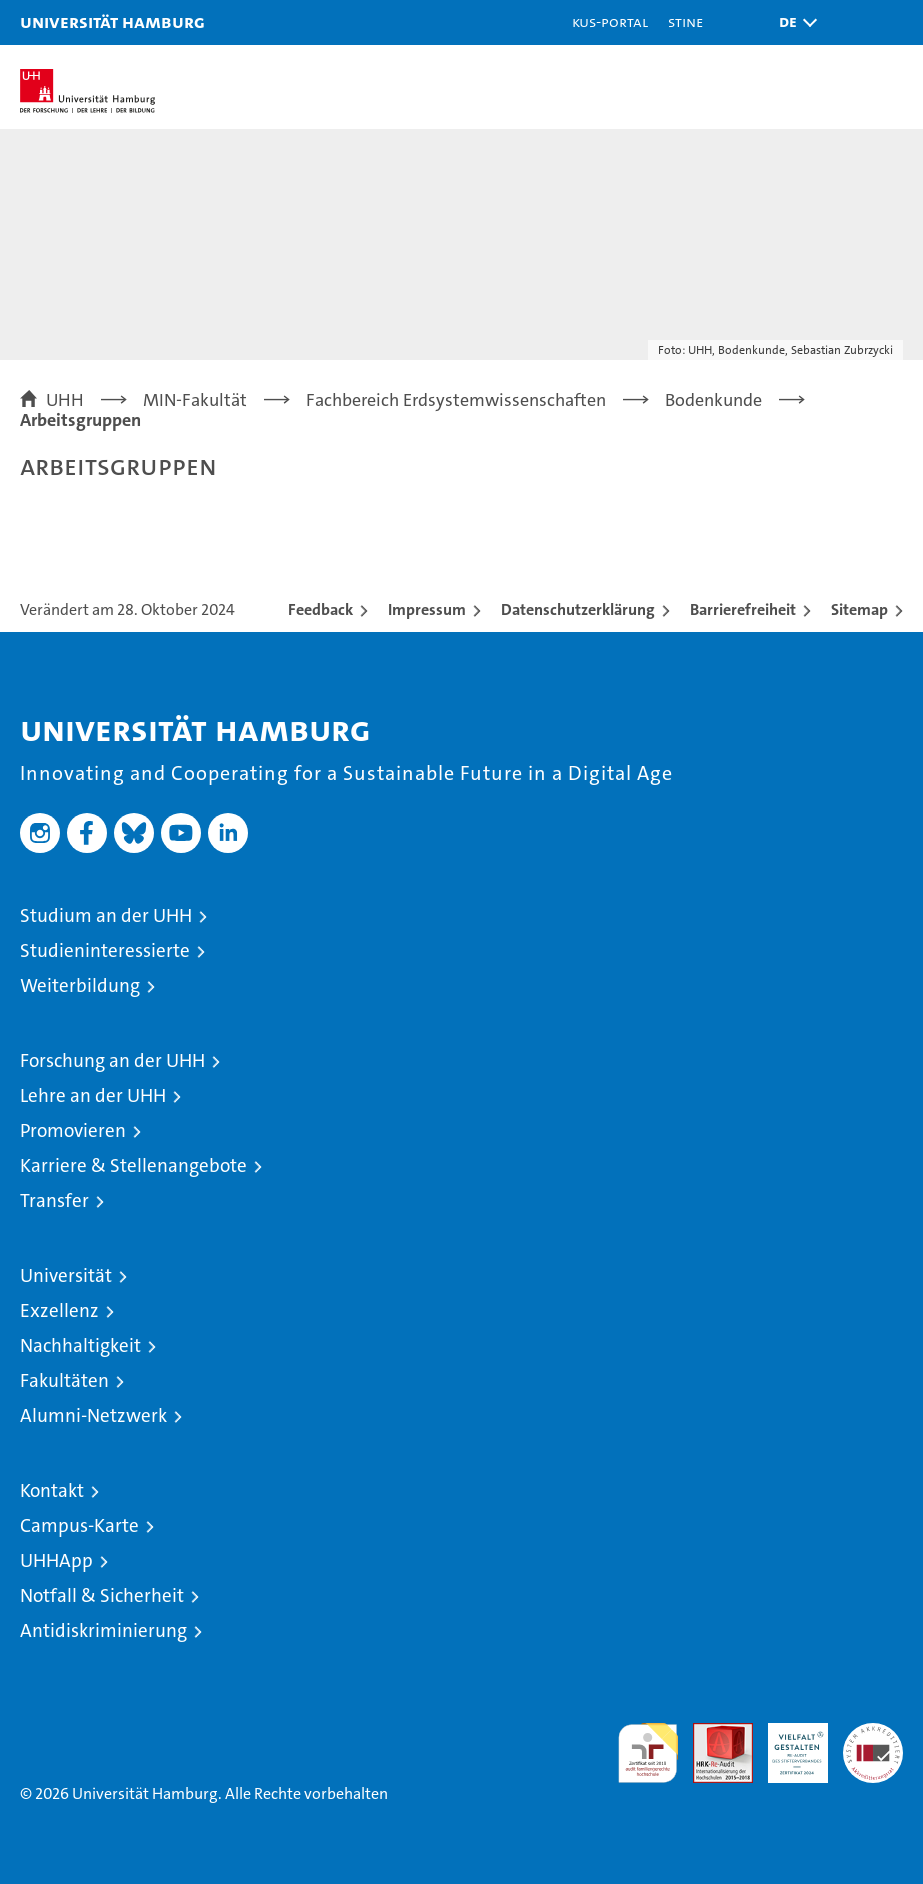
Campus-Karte (79, 1525)
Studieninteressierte (105, 950)
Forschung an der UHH (112, 1060)
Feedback (320, 609)
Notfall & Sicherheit (102, 1595)
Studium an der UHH (106, 915)
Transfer (54, 1200)
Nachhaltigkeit (80, 1345)
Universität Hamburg (112, 21)
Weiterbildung (80, 985)
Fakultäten (64, 1380)
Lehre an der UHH (93, 1095)
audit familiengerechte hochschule (648, 1753)
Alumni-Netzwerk (93, 1415)
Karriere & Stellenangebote (133, 1165)
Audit (712, 1733)
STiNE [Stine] (685, 21)
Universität (66, 1275)
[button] (793, 22)
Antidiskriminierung (103, 1630)
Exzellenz (59, 1310)
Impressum (427, 609)
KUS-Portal (610, 21)
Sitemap (859, 609)
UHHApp (56, 1560)
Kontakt (52, 1490)
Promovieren (73, 1130)
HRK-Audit (787, 1744)
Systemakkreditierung (873, 1733)
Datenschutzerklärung (578, 609)
